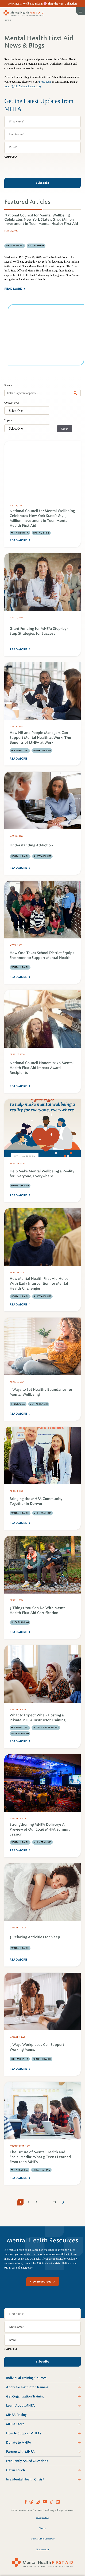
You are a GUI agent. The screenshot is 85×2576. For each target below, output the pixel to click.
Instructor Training (46, 1727)
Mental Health (42, 750)
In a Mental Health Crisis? (25, 2479)
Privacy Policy (42, 2517)
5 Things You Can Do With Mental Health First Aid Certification (38, 1610)
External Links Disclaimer (42, 2538)
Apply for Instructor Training (27, 2387)
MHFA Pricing (16, 2415)
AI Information (42, 2549)
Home (8, 20)
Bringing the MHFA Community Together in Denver (36, 1501)
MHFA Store (15, 2424)
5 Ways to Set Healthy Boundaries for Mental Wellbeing (41, 1392)
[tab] (23, 209)
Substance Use (42, 856)
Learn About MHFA (20, 2405)
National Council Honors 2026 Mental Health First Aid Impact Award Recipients (42, 1068)
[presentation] (30, 167)
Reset (64, 428)
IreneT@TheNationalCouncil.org (22, 86)
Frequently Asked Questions (27, 2461)
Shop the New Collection (62, 3)
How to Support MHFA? (23, 2433)
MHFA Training (20, 532)
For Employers (19, 750)
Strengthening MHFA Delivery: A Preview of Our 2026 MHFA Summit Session (40, 1829)
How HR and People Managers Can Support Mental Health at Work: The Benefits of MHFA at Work (40, 737)
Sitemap (42, 2528)
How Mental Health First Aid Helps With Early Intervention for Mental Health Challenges (39, 1283)
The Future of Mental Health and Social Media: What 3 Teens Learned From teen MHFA (40, 2157)
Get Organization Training (25, 2396)
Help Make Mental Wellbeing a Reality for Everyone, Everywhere (42, 1173)
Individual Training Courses (26, 2378)
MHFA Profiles (19, 2169)
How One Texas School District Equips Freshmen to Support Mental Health (42, 955)
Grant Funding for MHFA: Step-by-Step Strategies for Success (39, 631)
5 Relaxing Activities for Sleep (35, 1937)
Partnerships (41, 532)
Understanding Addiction (31, 845)
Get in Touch (15, 2470)
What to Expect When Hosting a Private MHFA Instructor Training (37, 1717)
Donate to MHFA (18, 2442)
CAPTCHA (10, 157)
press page (45, 81)
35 (54, 2202)
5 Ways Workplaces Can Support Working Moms (37, 2047)
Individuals (18, 1404)
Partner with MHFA (20, 2452)
